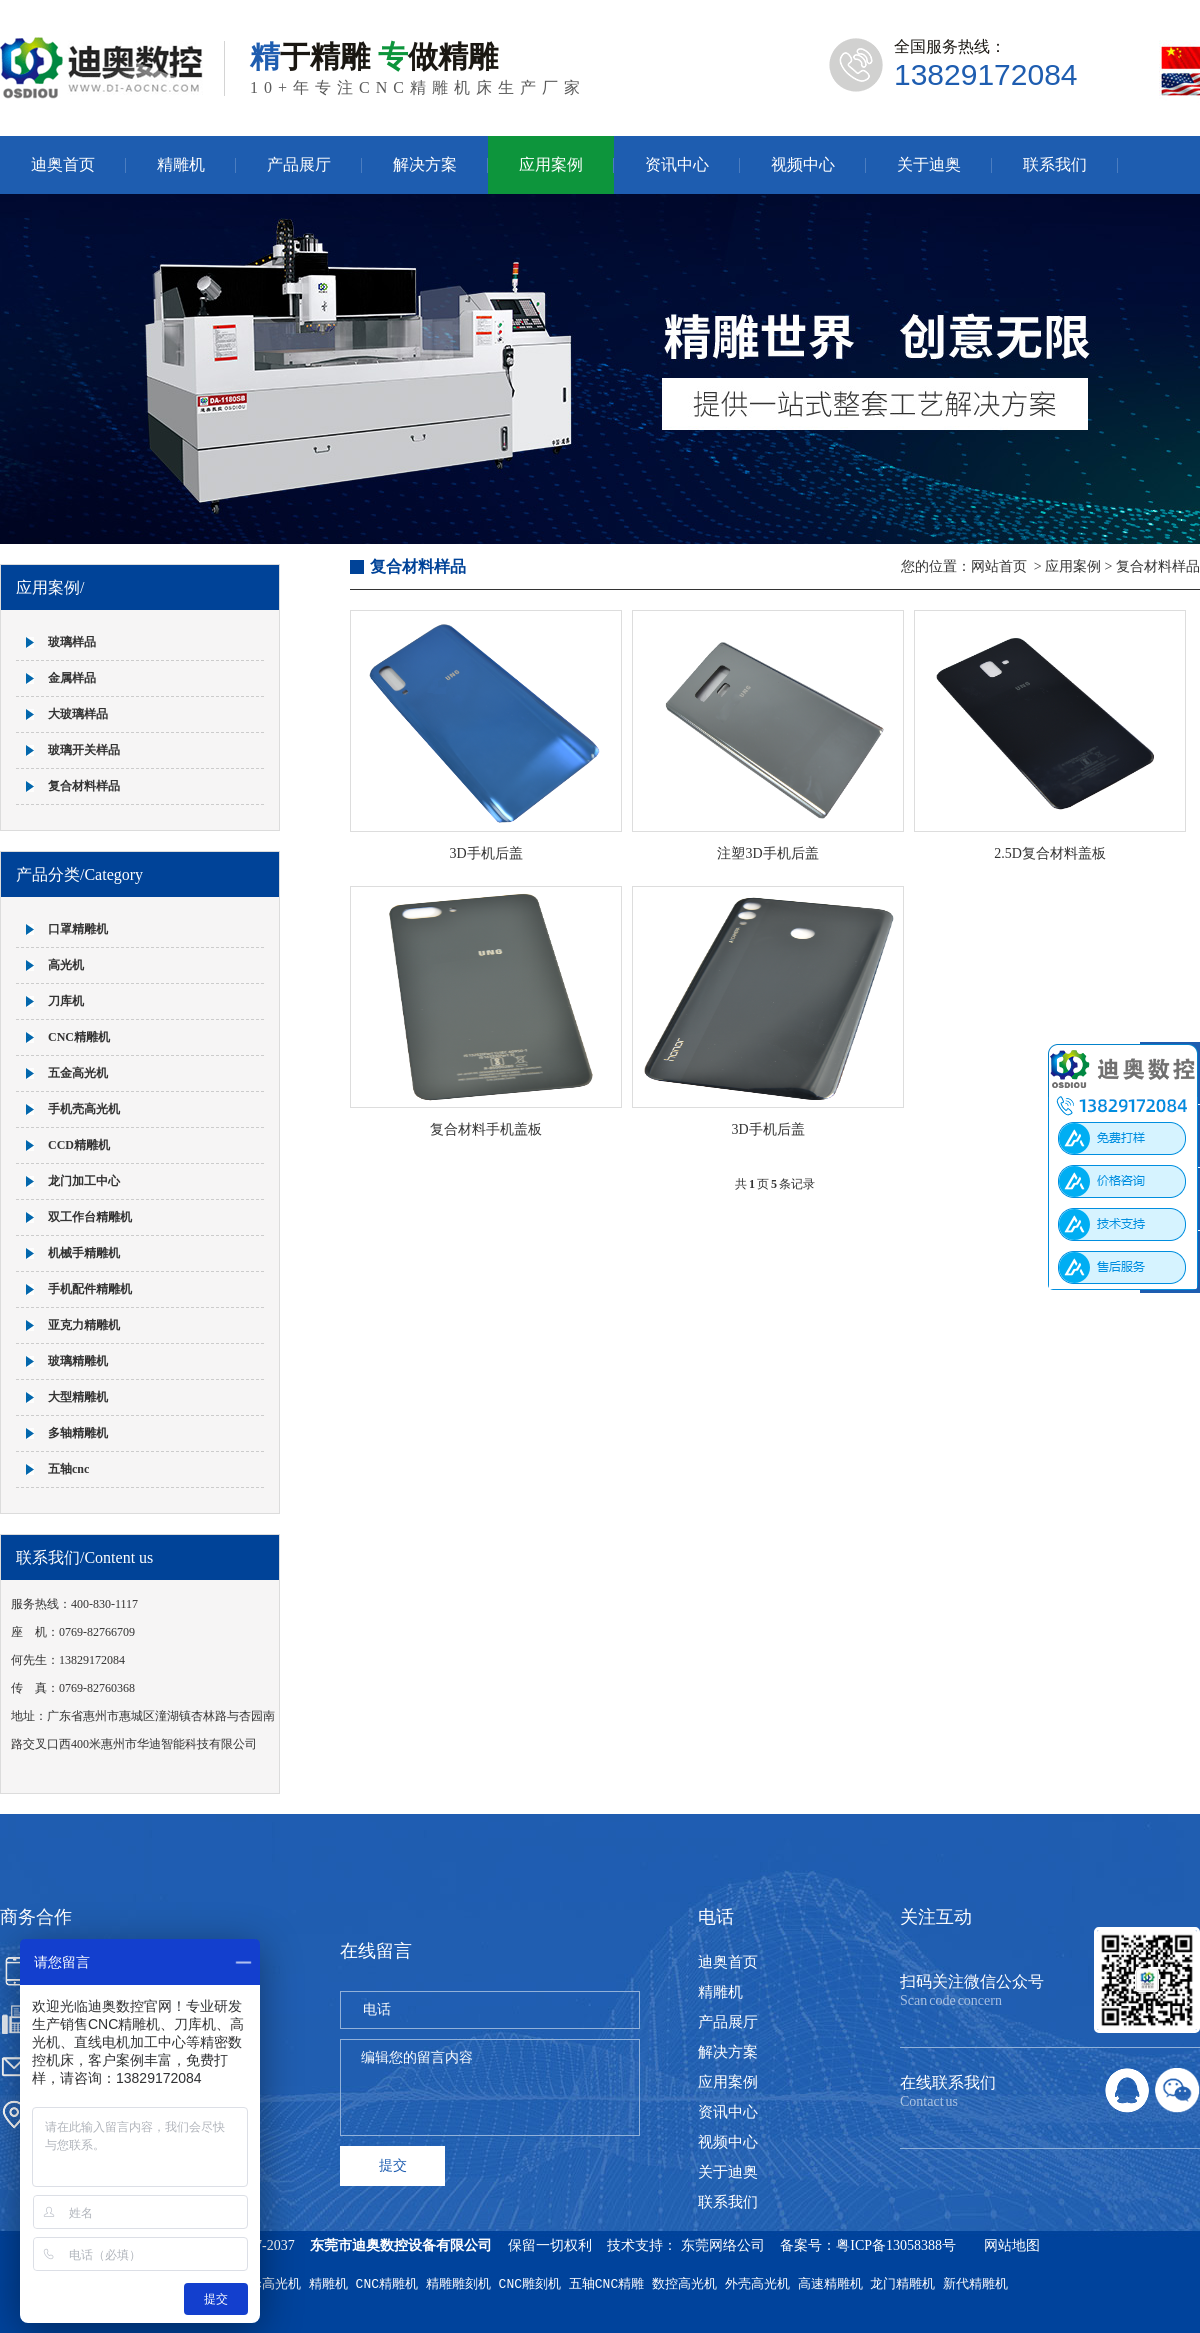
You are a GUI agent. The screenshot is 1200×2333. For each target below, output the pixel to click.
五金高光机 (78, 1073)
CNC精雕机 (79, 1037)
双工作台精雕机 (90, 1217)
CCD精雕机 (79, 1145)
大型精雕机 (78, 1397)
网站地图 (1012, 2245)
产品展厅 (299, 164)
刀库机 (66, 1001)
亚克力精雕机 (84, 1325)
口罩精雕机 (78, 929)
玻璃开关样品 (84, 750)
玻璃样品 (72, 642)
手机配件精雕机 (90, 1289)
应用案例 (551, 164)
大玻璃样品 (78, 714)
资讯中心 (677, 164)
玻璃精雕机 (78, 1361)
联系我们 (1055, 164)
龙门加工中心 (84, 1181)
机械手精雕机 (84, 1253)
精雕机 (181, 164)
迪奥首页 (63, 164)
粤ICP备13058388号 (896, 2245)
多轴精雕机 (78, 1433)
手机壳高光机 (84, 1109)
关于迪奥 (929, 164)
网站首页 (999, 566)
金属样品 (72, 678)
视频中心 (803, 164)
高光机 (66, 965)
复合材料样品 (84, 786)
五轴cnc (68, 1469)
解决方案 (425, 164)
